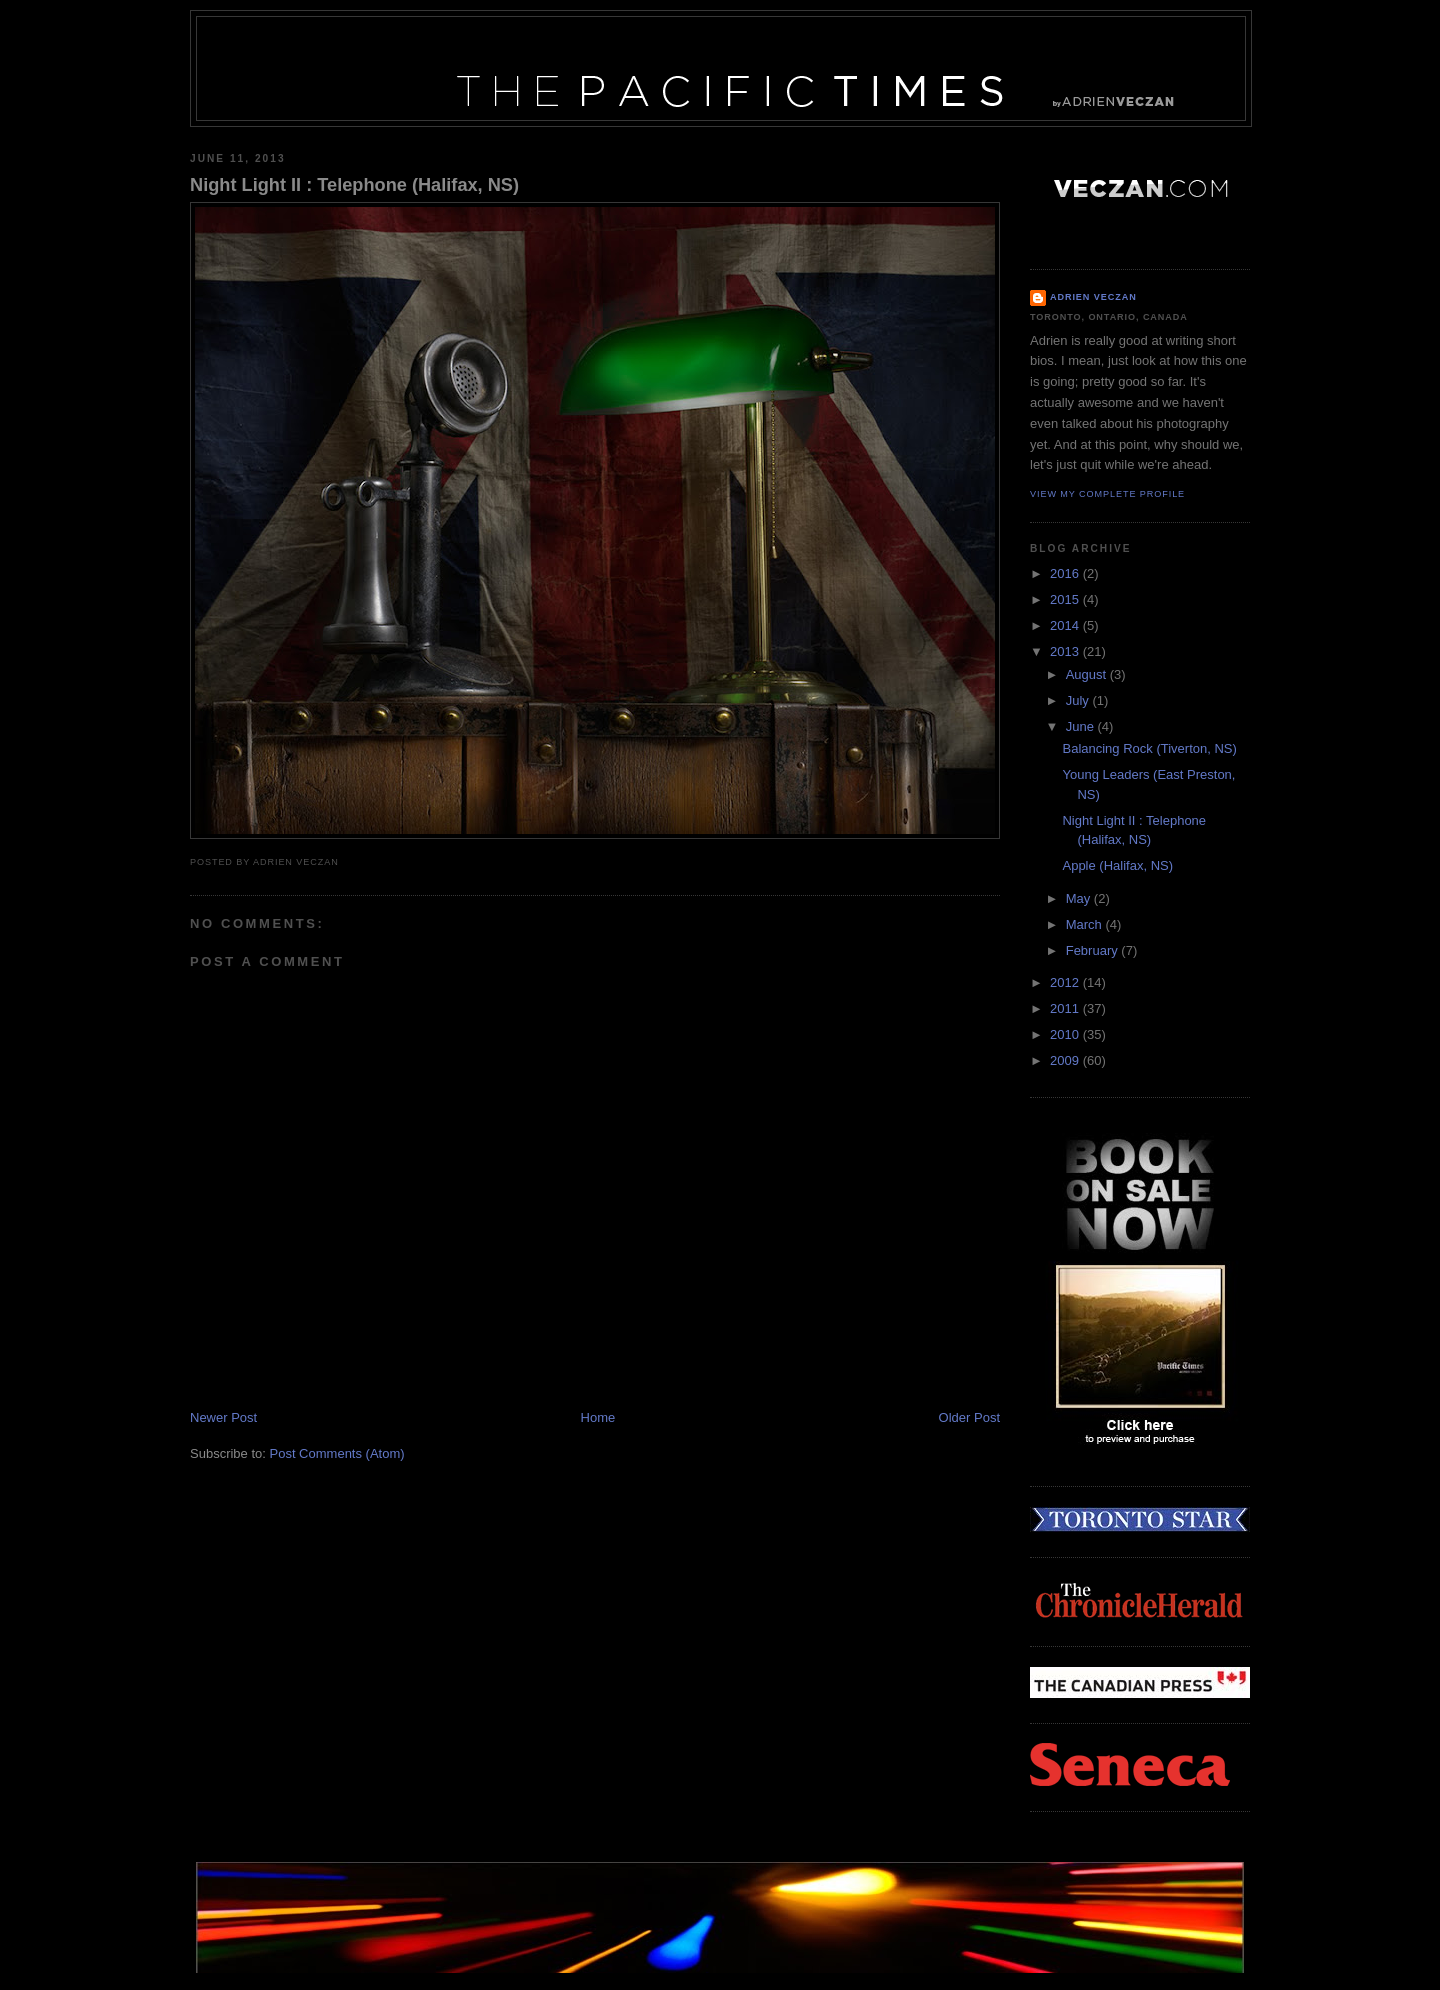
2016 (1066, 573)
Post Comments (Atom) (337, 1453)
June (1082, 726)
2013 (1066, 651)
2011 (1066, 1008)
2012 (1066, 982)
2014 (1066, 625)
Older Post (969, 1417)
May (1080, 898)
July (1079, 700)
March (1086, 924)
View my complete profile (1107, 494)
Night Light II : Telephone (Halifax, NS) (354, 185)
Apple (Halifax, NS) (1117, 865)
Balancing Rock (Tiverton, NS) (1149, 748)
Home (598, 1417)
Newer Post (223, 1417)
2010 (1066, 1034)
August (1088, 674)
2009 (1066, 1060)
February (1094, 950)
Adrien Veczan (1093, 297)
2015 (1066, 599)
